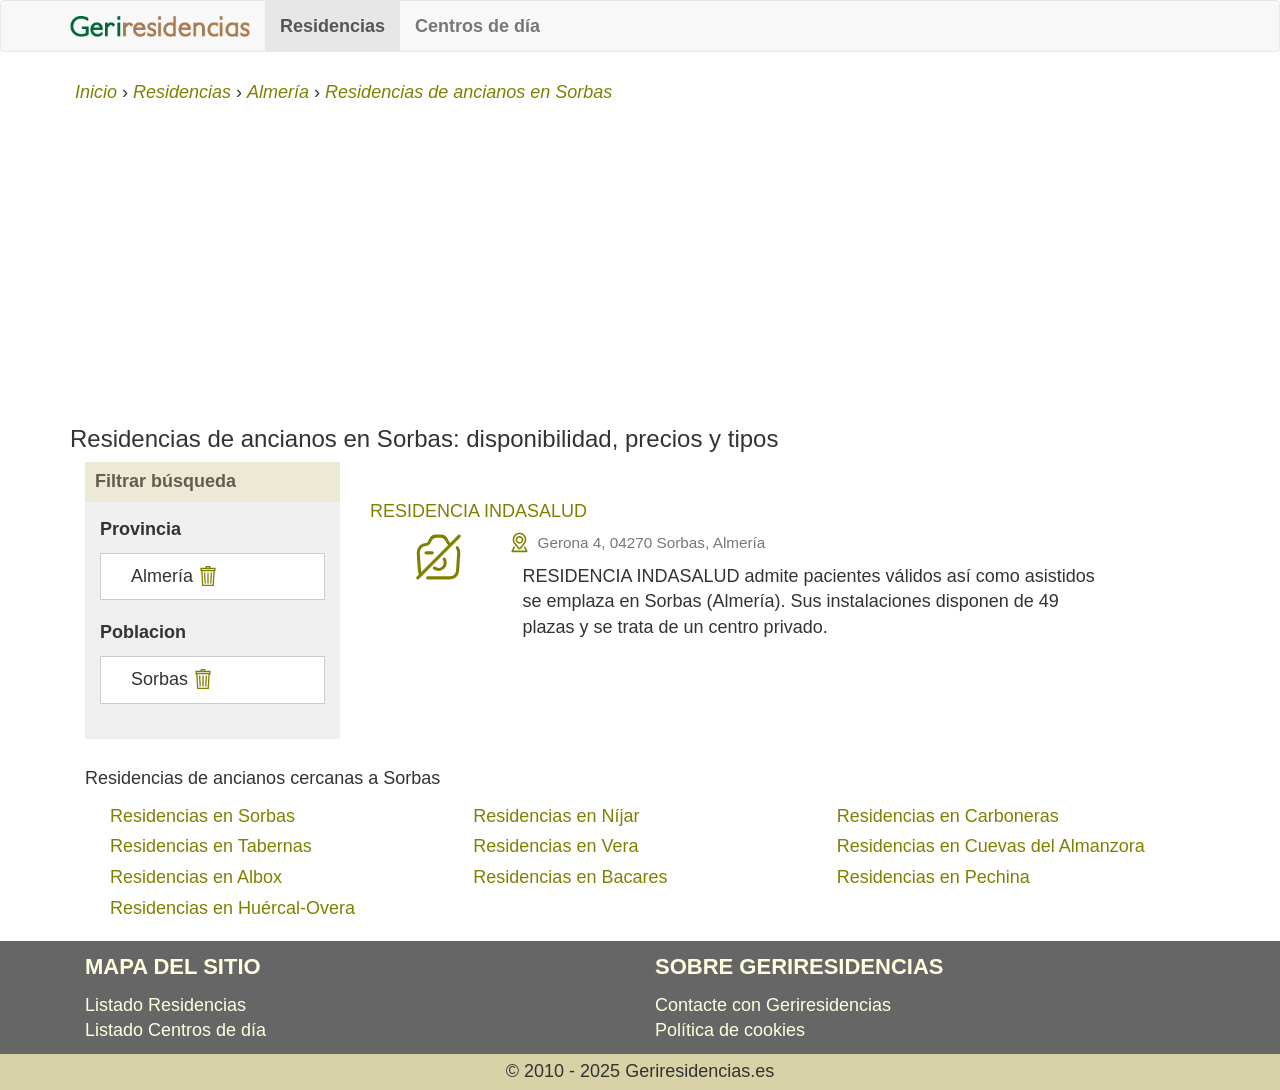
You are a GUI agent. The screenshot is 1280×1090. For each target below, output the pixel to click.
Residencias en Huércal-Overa (232, 908)
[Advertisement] (640, 256)
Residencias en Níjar (556, 816)
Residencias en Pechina (933, 877)
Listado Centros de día (175, 1030)
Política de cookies (730, 1030)
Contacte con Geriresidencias (773, 1005)
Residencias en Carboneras (948, 816)
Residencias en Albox (196, 877)
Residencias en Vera (555, 846)
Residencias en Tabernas (211, 846)
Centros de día (477, 26)
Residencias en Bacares (570, 877)
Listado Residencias (165, 1005)
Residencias (332, 26)
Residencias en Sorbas (202, 816)
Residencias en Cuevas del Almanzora (991, 846)
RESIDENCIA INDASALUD (478, 511)
